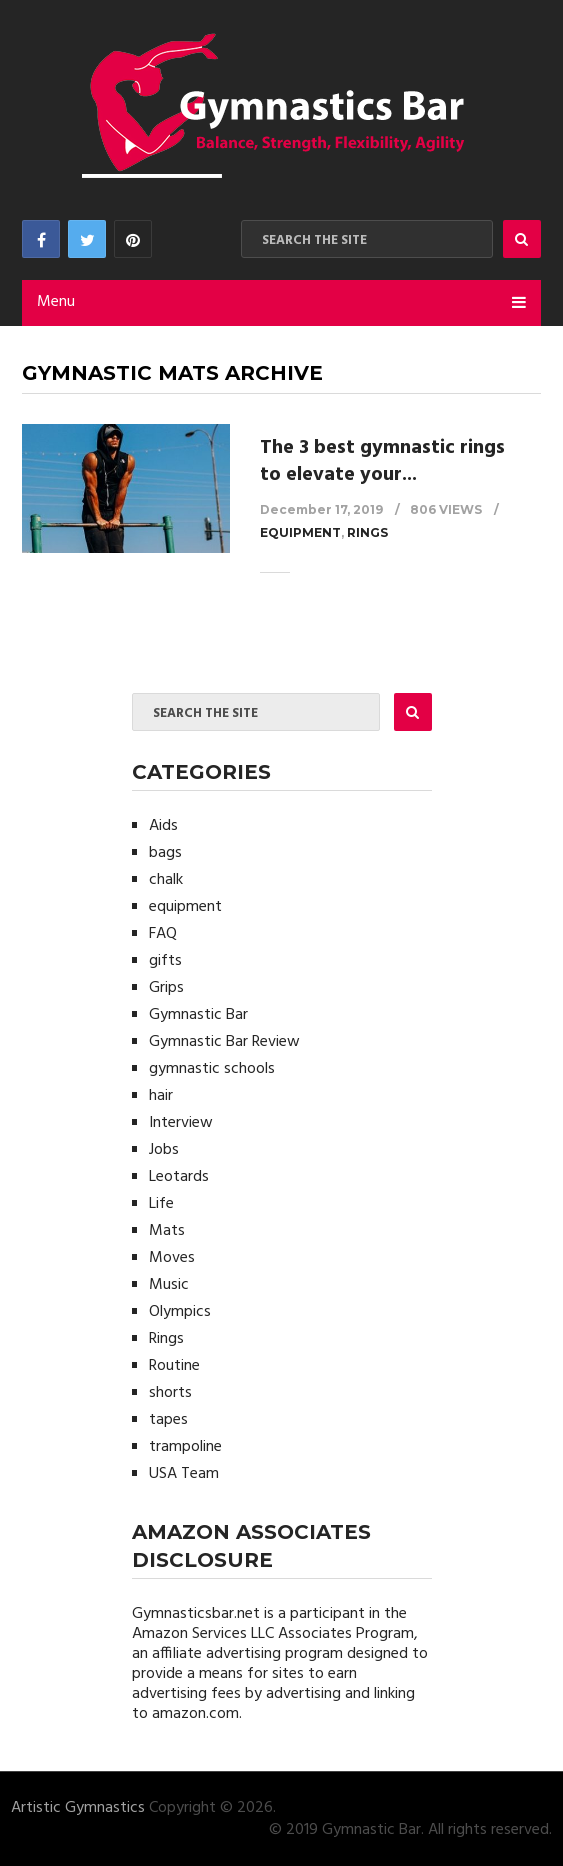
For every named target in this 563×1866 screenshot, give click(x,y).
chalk (166, 880)
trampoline (185, 1447)
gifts (165, 961)
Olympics (180, 1312)
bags (165, 853)
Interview (181, 1123)
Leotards (179, 1177)
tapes (168, 1420)
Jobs (164, 1150)
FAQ (163, 934)
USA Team (184, 1474)
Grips (166, 988)
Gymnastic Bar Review (224, 1042)
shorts (170, 1393)
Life (161, 1204)
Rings (367, 532)
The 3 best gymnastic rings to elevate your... (382, 461)
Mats (167, 1231)
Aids (163, 826)
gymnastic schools (212, 1069)
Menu (56, 302)
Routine (174, 1366)
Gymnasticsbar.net (196, 1614)
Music (169, 1285)
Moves (172, 1258)
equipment (300, 532)
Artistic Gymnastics (78, 1808)
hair (161, 1096)
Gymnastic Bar (198, 1015)
